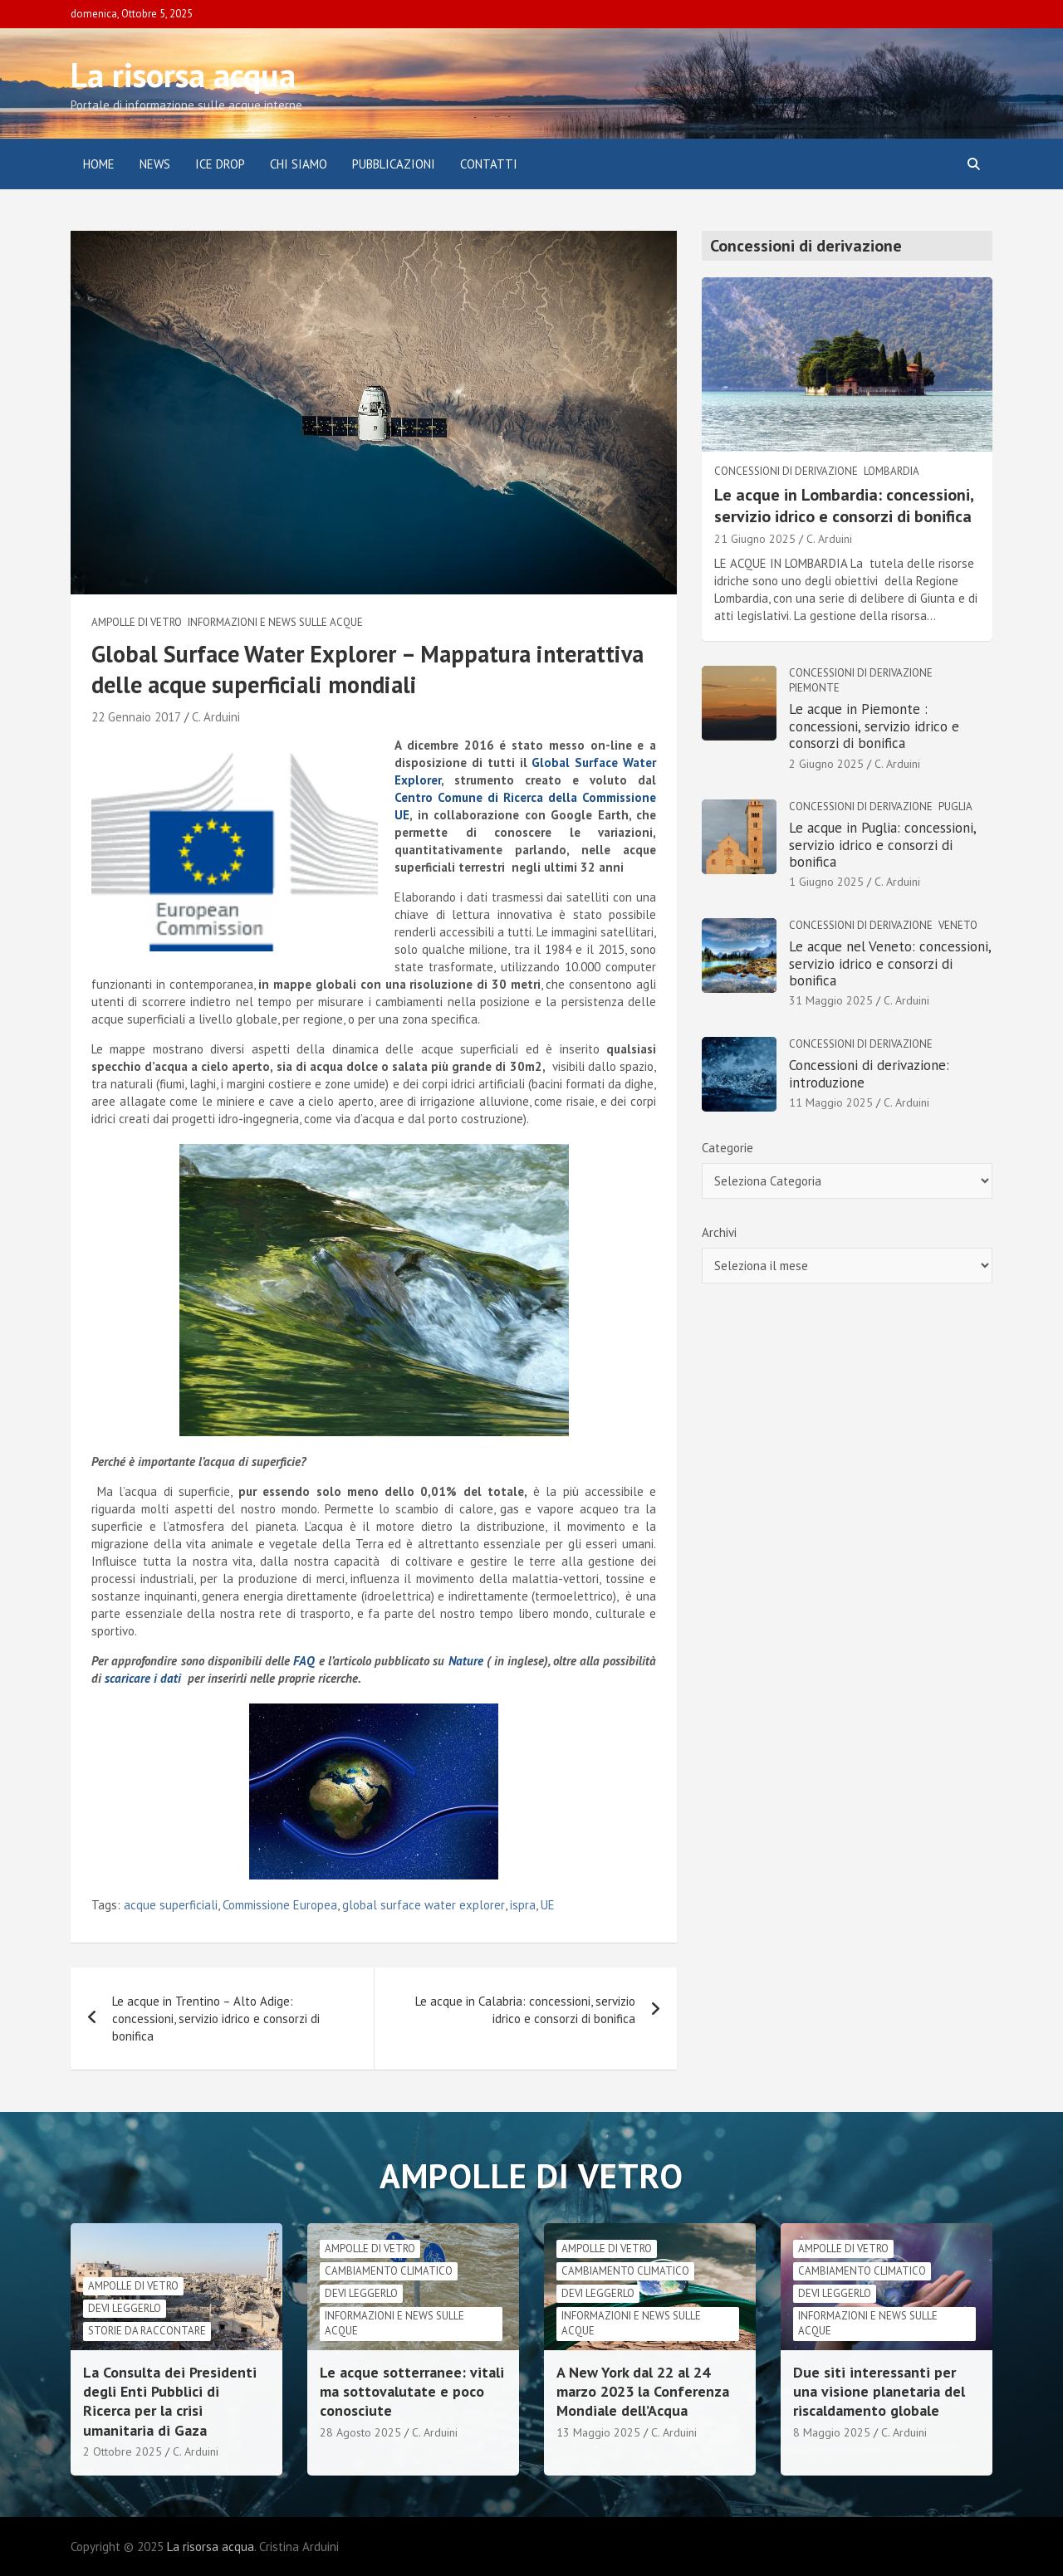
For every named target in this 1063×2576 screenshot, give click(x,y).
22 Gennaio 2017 (136, 717)
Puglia (955, 806)
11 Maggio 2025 (831, 1102)
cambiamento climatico (389, 2271)
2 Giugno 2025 (826, 763)
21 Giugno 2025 (755, 538)
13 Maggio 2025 (598, 2432)
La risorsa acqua (183, 74)
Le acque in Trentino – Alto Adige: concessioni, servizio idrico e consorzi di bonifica (216, 2018)
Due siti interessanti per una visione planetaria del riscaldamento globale (879, 2392)
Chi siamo (298, 164)
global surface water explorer (423, 1905)
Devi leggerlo (124, 2308)
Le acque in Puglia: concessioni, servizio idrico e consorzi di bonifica (882, 845)
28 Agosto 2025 (360, 2432)
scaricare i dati (143, 1678)
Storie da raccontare (147, 2331)
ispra (523, 1905)
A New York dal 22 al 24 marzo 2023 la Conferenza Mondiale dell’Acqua (642, 2392)
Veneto (957, 925)
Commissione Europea (280, 1905)
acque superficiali (171, 1905)
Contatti (488, 164)
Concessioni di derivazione (786, 471)
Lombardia (891, 471)
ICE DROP (220, 164)
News (155, 164)
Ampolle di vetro (136, 622)
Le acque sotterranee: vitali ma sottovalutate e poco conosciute (412, 2392)
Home (99, 164)
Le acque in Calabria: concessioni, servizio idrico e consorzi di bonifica (525, 2009)
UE (548, 1905)
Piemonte (814, 688)
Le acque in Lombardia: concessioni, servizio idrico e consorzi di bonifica (843, 505)
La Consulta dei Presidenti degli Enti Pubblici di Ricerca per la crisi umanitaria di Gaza (170, 2401)
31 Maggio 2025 (831, 1000)
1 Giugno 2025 (826, 881)
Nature (467, 1661)
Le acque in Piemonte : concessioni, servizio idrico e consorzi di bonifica (874, 726)
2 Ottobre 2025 (122, 2451)
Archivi (719, 1232)
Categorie (727, 1148)
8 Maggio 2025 (831, 2432)
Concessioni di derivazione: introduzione (869, 1073)
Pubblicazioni (393, 164)
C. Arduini (216, 717)
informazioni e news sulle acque (275, 622)
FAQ (304, 1661)
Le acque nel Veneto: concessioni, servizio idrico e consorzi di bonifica (890, 963)
